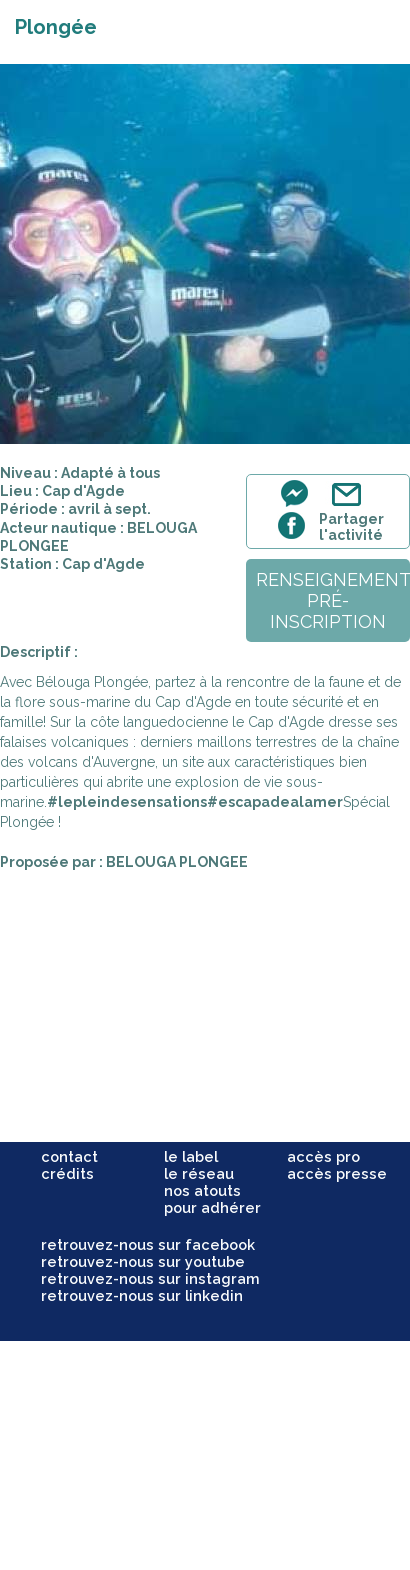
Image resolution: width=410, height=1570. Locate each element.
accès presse (337, 1173)
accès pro (323, 1156)
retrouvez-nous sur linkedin (142, 1295)
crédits (67, 1173)
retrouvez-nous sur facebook (148, 1244)
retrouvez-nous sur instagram (150, 1278)
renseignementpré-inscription (333, 600)
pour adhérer (212, 1207)
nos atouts (202, 1190)
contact (69, 1156)
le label (191, 1156)
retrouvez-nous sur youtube (143, 1261)
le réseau (199, 1173)
